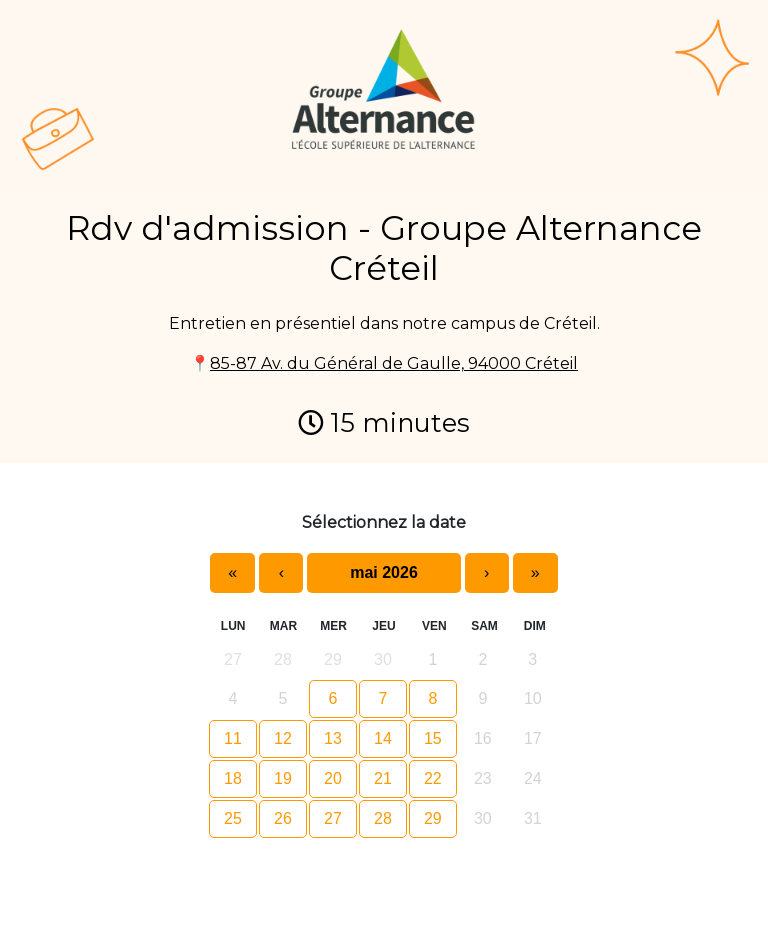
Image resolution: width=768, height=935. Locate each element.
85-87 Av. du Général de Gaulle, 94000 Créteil (394, 363)
